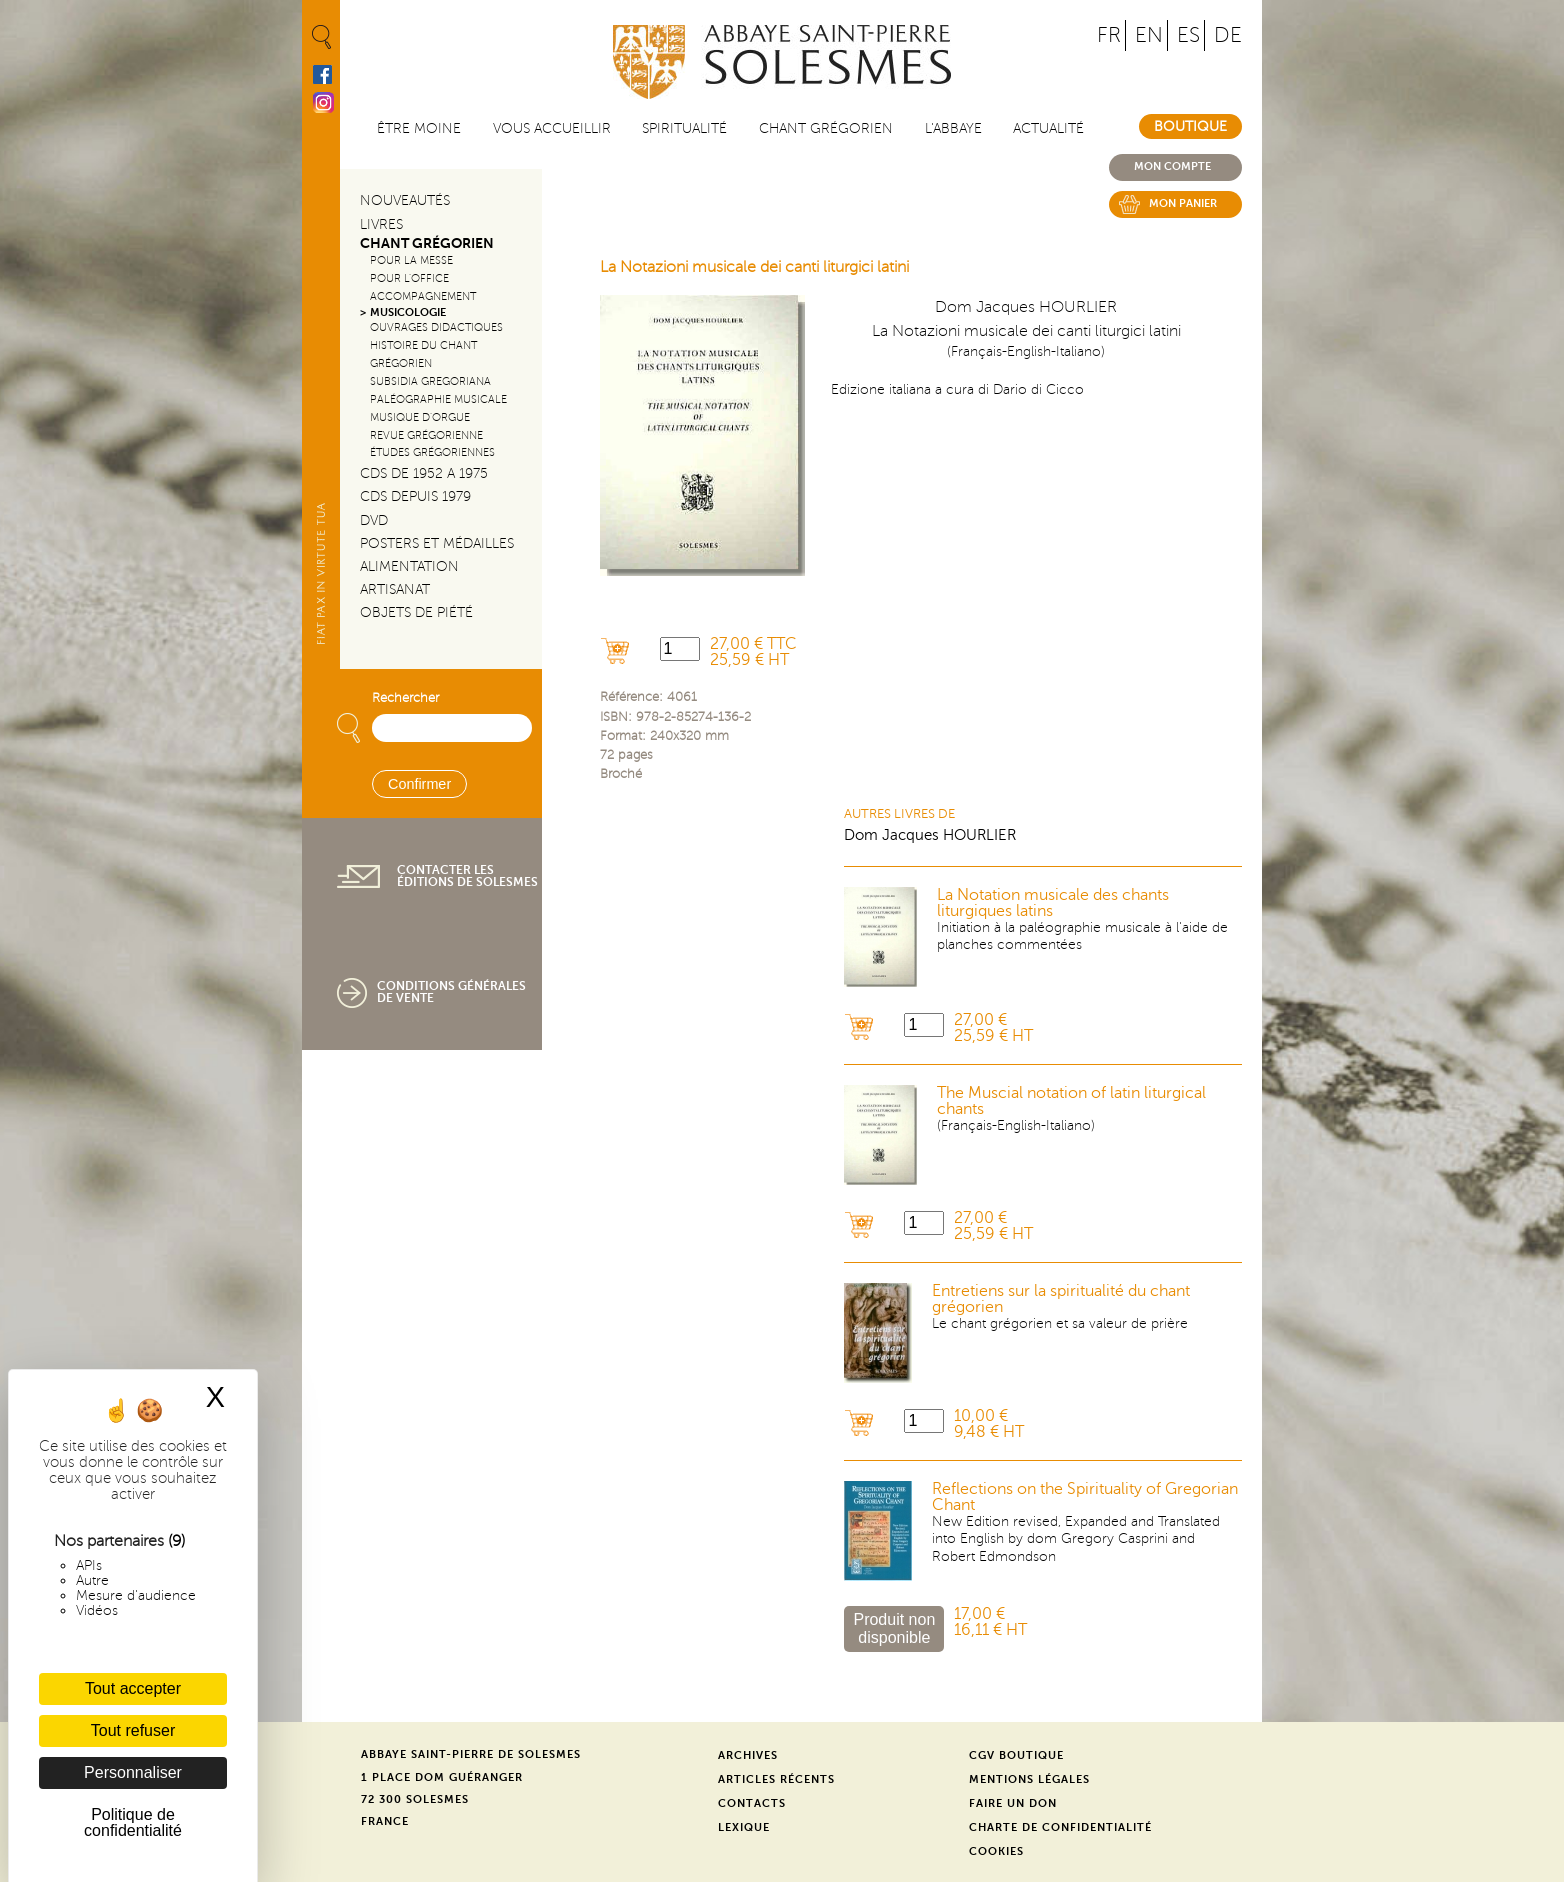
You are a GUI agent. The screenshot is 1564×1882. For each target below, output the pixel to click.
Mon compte (1172, 166)
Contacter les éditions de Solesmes (467, 876)
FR (1109, 35)
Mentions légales (1029, 1779)
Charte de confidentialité (1060, 1827)
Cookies (996, 1851)
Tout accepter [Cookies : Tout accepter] (133, 1688)
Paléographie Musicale (438, 399)
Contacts (752, 1803)
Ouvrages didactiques (436, 327)
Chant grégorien (826, 128)
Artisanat (395, 589)
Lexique (744, 1827)
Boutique (1190, 126)
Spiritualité (684, 128)
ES (1188, 35)
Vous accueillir (552, 128)
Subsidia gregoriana (430, 381)
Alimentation (409, 566)
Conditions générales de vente (451, 992)
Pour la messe (411, 260)
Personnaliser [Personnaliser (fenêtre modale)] (133, 1772)
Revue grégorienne (426, 435)
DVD (374, 520)
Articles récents (776, 1779)
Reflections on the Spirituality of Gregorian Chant (1085, 1497)
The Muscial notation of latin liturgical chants (1071, 1101)
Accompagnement (423, 296)
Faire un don (1013, 1803)
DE (1228, 35)
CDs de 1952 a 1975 (424, 473)
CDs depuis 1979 (415, 496)
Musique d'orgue (420, 417)
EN (1149, 35)
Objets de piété (416, 612)
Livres (381, 224)
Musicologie (408, 312)
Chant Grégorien (427, 243)
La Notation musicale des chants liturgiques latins (1053, 903)
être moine (419, 128)
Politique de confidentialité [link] (133, 1822)
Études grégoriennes (432, 452)
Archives (748, 1755)
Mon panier (1183, 203)
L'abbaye (953, 128)
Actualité (1048, 128)
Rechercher (405, 698)
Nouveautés (405, 200)
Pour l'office (409, 278)
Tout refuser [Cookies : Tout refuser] (133, 1730)
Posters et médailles (437, 543)
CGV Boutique (1016, 1755)
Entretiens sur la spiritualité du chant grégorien (1061, 1299)
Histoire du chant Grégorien (423, 354)
